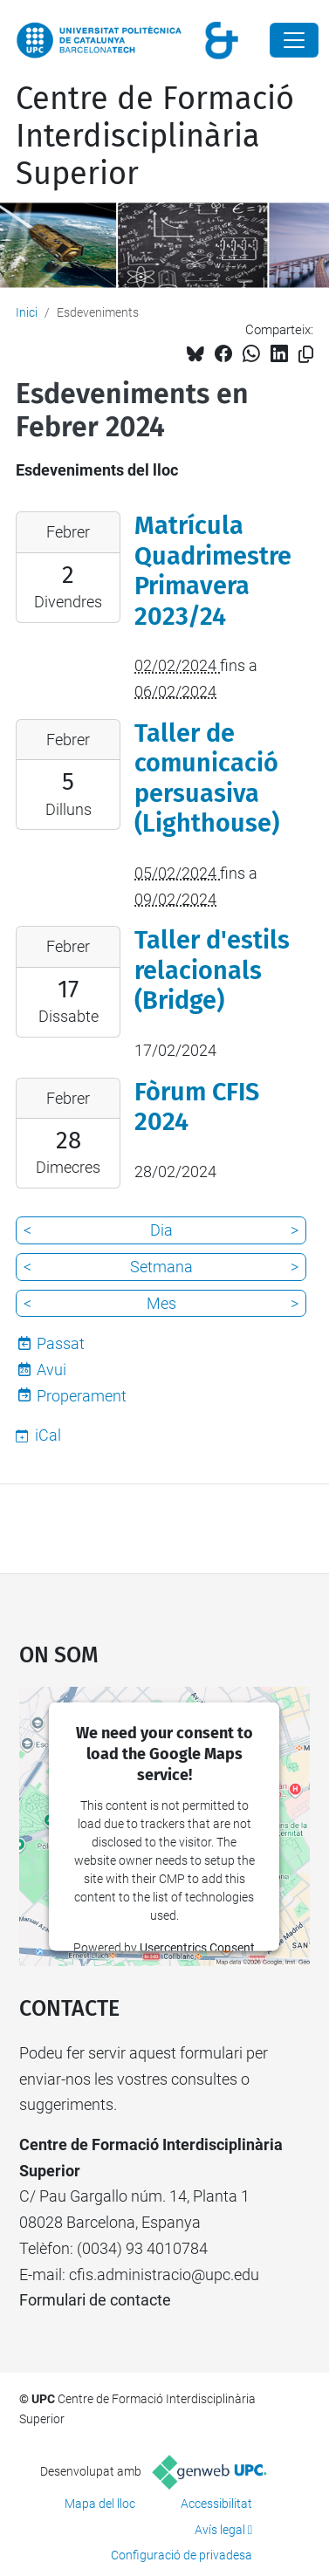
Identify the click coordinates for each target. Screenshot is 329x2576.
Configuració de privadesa (181, 2555)
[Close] (294, 40)
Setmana (161, 1266)
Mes (161, 1303)
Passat (61, 1343)
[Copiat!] (305, 355)
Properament (82, 1396)
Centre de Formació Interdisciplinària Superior (155, 136)
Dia (161, 1230)
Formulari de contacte (95, 2300)
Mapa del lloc (100, 2504)
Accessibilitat (216, 2504)
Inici (27, 312)
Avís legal (220, 2530)
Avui (51, 1369)
